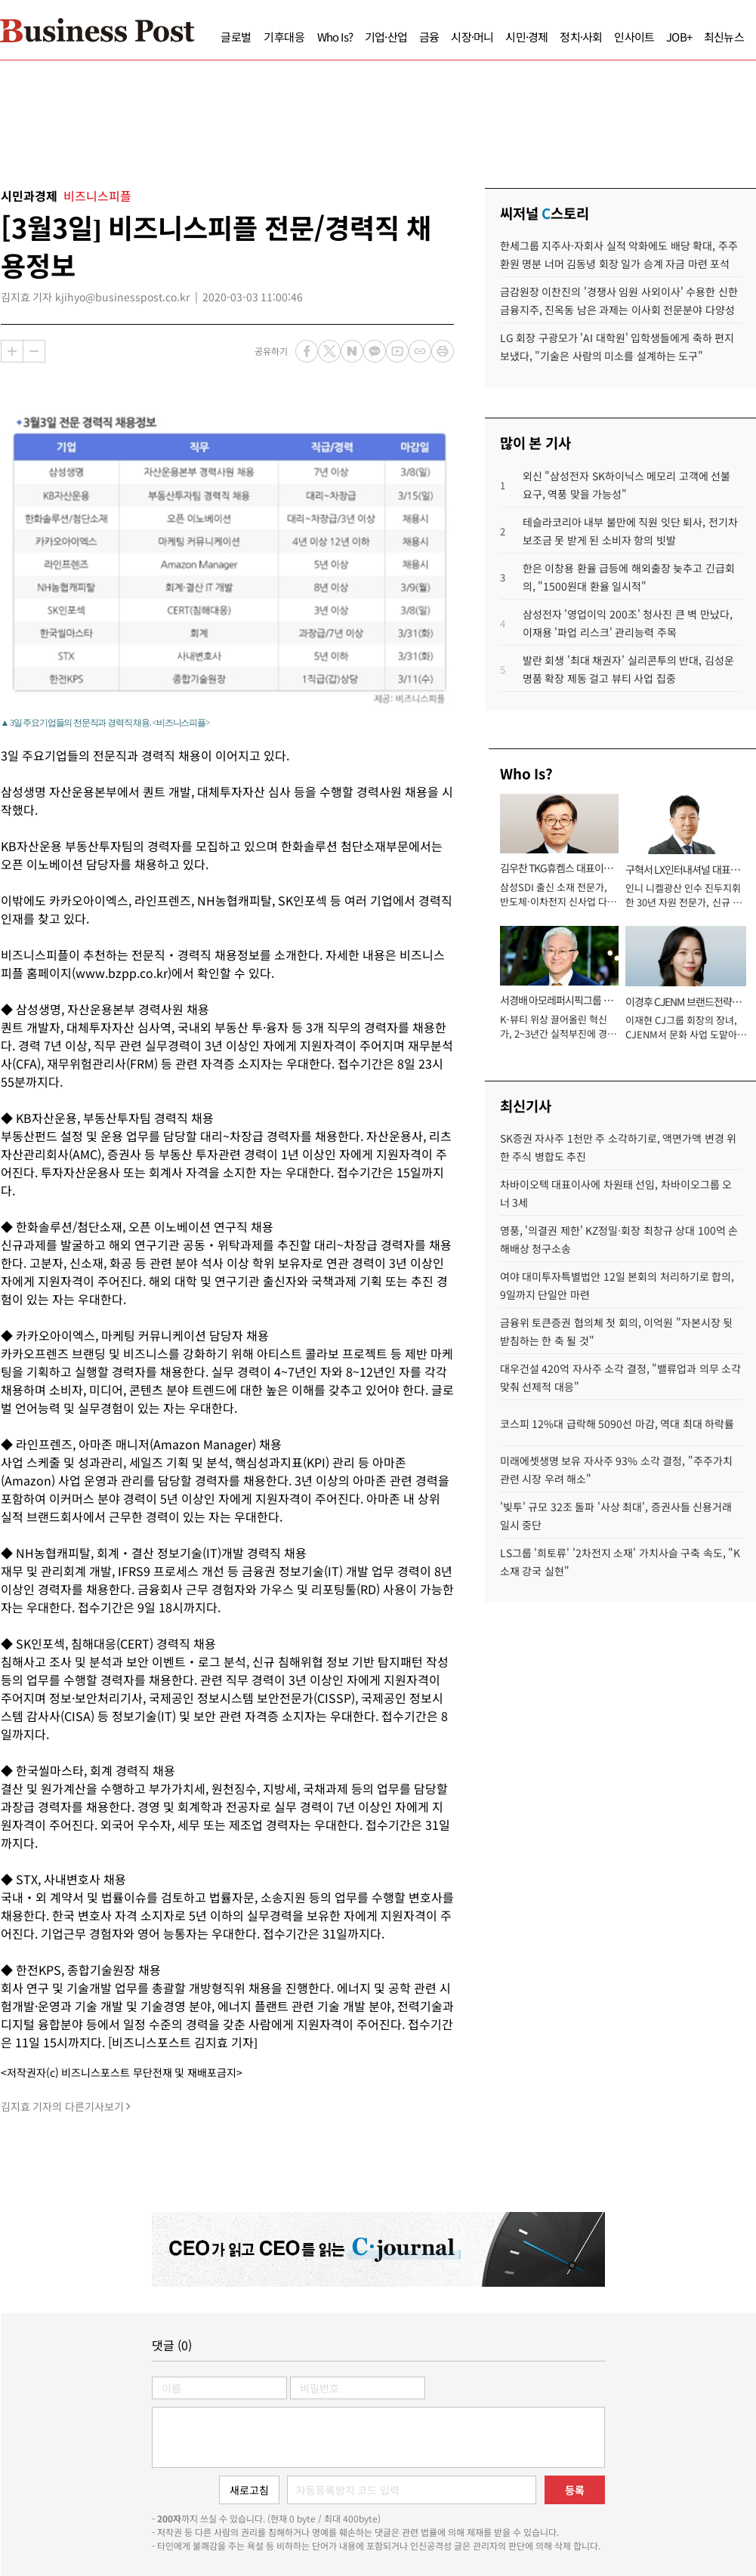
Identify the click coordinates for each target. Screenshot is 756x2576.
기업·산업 (386, 37)
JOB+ (679, 37)
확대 (12, 351)
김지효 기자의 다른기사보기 (62, 2106)
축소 (34, 351)
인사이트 (634, 37)
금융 (429, 37)
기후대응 (284, 37)
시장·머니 (472, 37)
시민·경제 (526, 37)
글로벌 (236, 37)
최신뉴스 (724, 37)
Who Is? (335, 37)
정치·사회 (581, 37)
